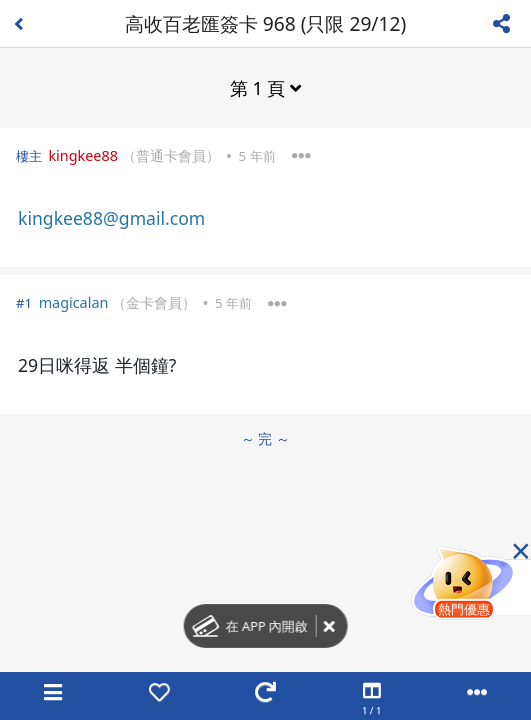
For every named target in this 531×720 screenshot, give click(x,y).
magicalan (74, 302)
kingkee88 (83, 155)
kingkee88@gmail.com (111, 218)
